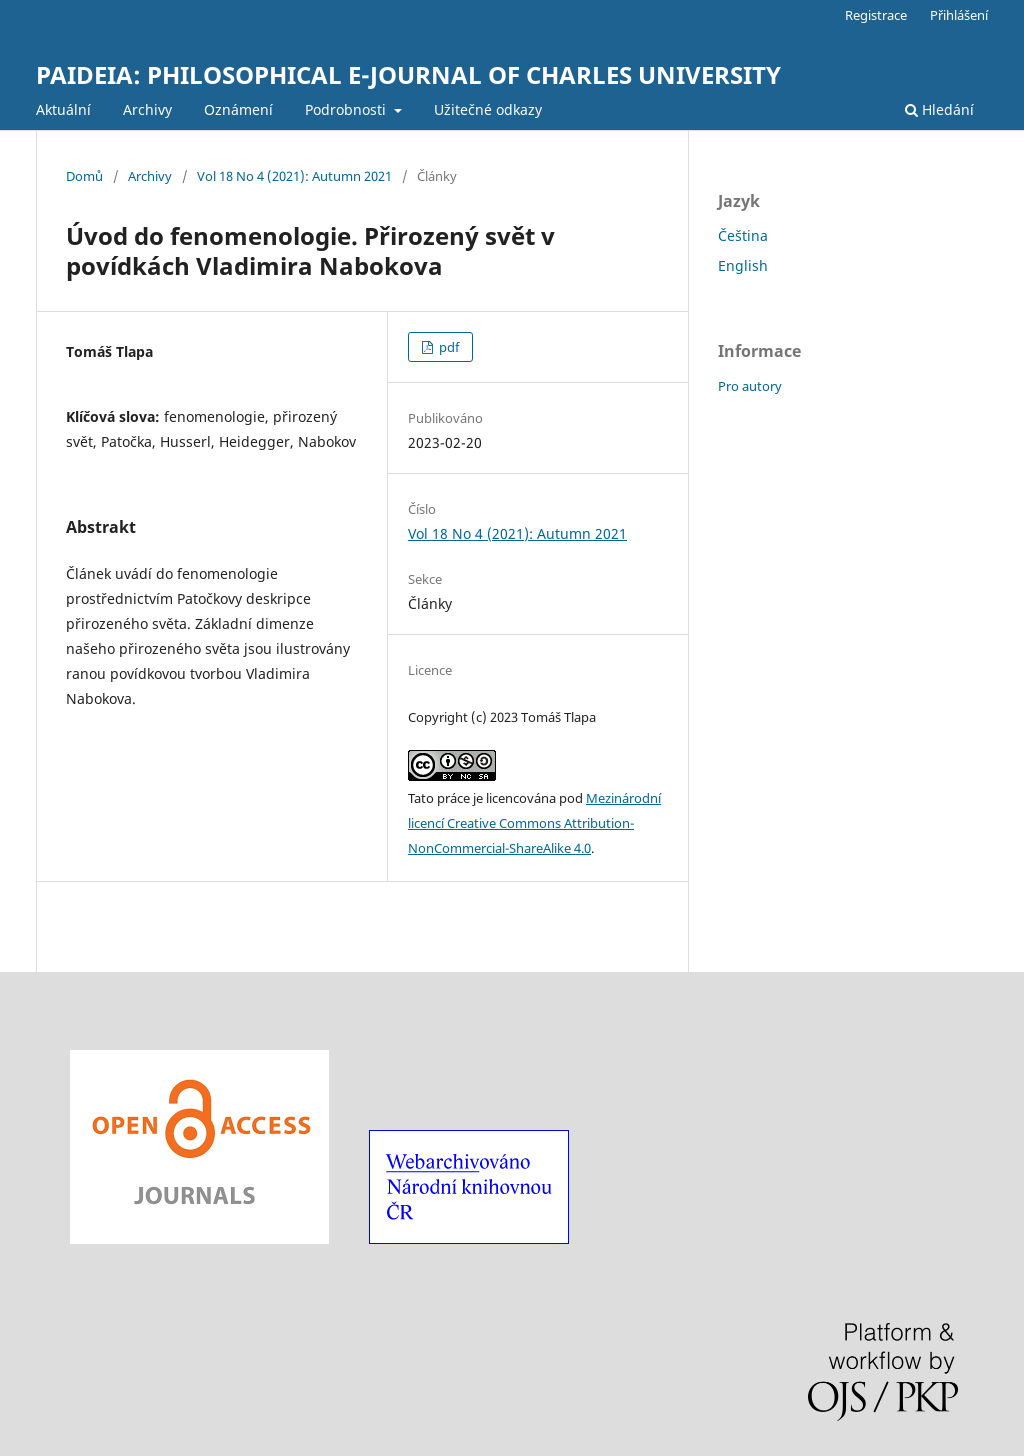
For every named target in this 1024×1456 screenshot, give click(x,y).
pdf (447, 347)
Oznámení (238, 109)
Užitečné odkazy (488, 109)
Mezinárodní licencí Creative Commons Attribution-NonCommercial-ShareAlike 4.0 (534, 823)
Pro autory (750, 386)
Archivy (147, 109)
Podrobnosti (347, 109)
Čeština (743, 235)
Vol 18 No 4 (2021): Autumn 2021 (294, 176)
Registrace (876, 15)
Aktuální (63, 109)
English (743, 265)
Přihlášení (959, 15)
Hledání (939, 109)
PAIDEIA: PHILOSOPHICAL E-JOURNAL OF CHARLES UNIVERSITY (408, 74)
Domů (84, 176)
